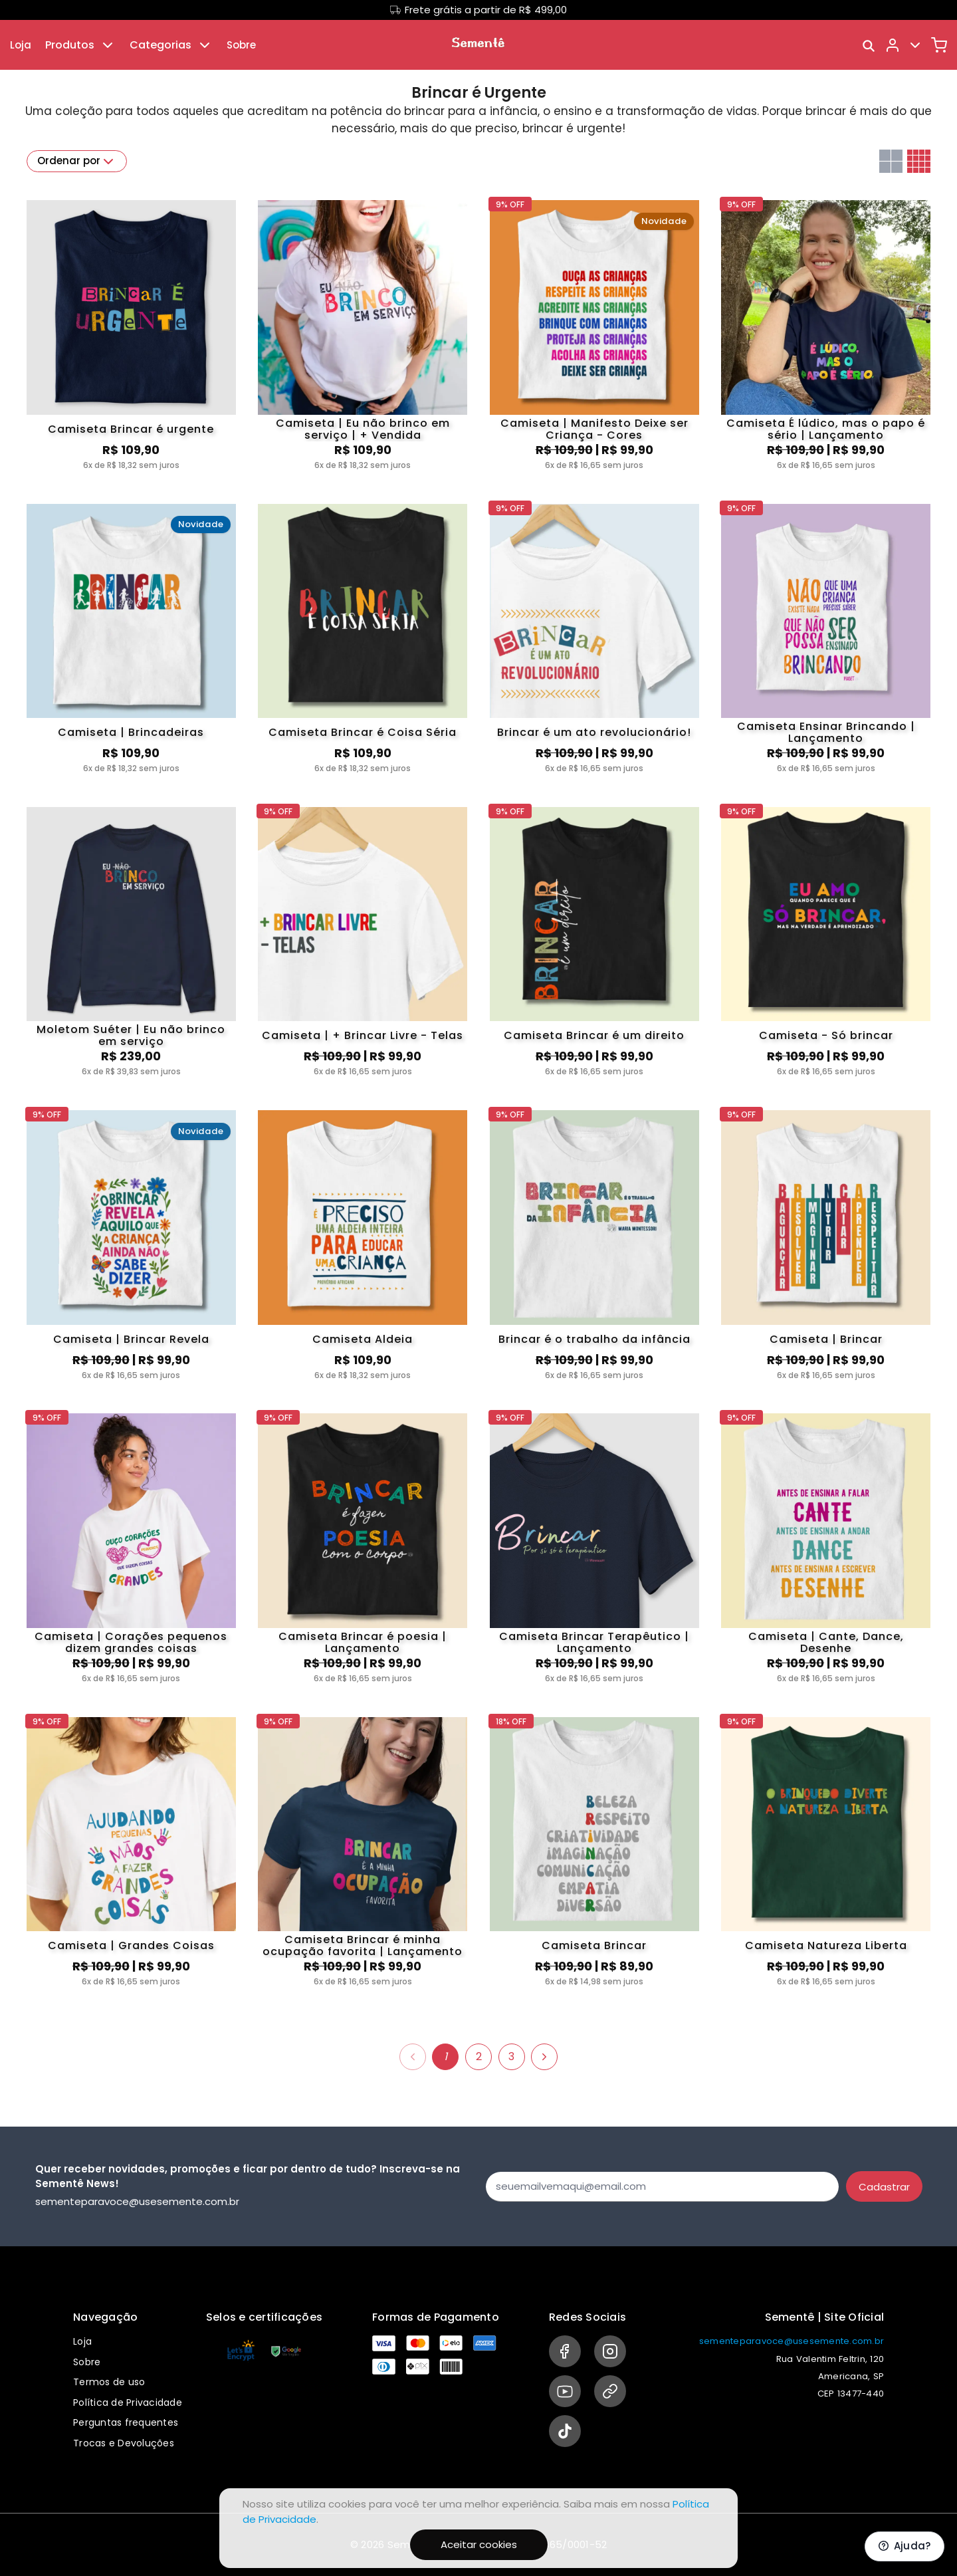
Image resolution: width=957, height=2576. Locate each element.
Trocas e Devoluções (123, 2443)
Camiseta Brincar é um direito (594, 1035)
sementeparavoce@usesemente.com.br (791, 2341)
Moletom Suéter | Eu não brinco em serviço (131, 1036)
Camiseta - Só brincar (826, 1035)
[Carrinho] (939, 45)
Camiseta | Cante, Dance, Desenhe (826, 1643)
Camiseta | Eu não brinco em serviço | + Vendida (363, 429)
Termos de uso (109, 2382)
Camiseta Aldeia (362, 1339)
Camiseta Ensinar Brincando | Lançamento (826, 733)
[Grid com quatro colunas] (918, 161)
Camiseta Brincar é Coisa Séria (362, 732)
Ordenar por (76, 162)
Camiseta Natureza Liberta (826, 1945)
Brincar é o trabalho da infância (594, 1339)
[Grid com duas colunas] (891, 161)
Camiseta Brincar (594, 1945)
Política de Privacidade (127, 2402)
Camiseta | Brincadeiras (131, 732)
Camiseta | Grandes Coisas (131, 1945)
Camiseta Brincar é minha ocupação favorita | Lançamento (363, 1946)
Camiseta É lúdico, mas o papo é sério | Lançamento (825, 429)
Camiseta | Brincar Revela (131, 1339)
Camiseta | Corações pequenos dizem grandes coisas (131, 1643)
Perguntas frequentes (125, 2422)
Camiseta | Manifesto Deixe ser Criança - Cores (594, 429)
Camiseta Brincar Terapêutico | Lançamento (594, 1643)
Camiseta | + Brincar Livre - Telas (362, 1035)
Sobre (241, 45)
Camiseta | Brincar (826, 1339)
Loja (20, 45)
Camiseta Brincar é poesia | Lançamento (362, 1643)
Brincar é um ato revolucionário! (594, 732)
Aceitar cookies (479, 2544)
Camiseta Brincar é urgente (131, 429)
